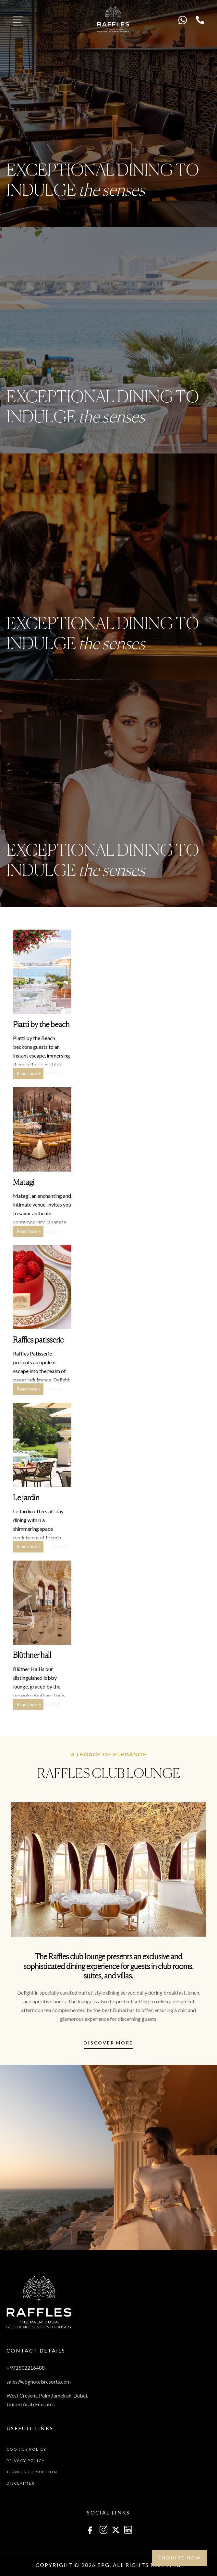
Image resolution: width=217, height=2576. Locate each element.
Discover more (108, 2042)
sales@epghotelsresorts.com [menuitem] (38, 2381)
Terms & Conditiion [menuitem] (31, 2471)
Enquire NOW (179, 2557)
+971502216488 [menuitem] (25, 2367)
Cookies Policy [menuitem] (26, 2449)
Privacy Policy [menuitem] (25, 2460)
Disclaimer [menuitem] (20, 2483)
